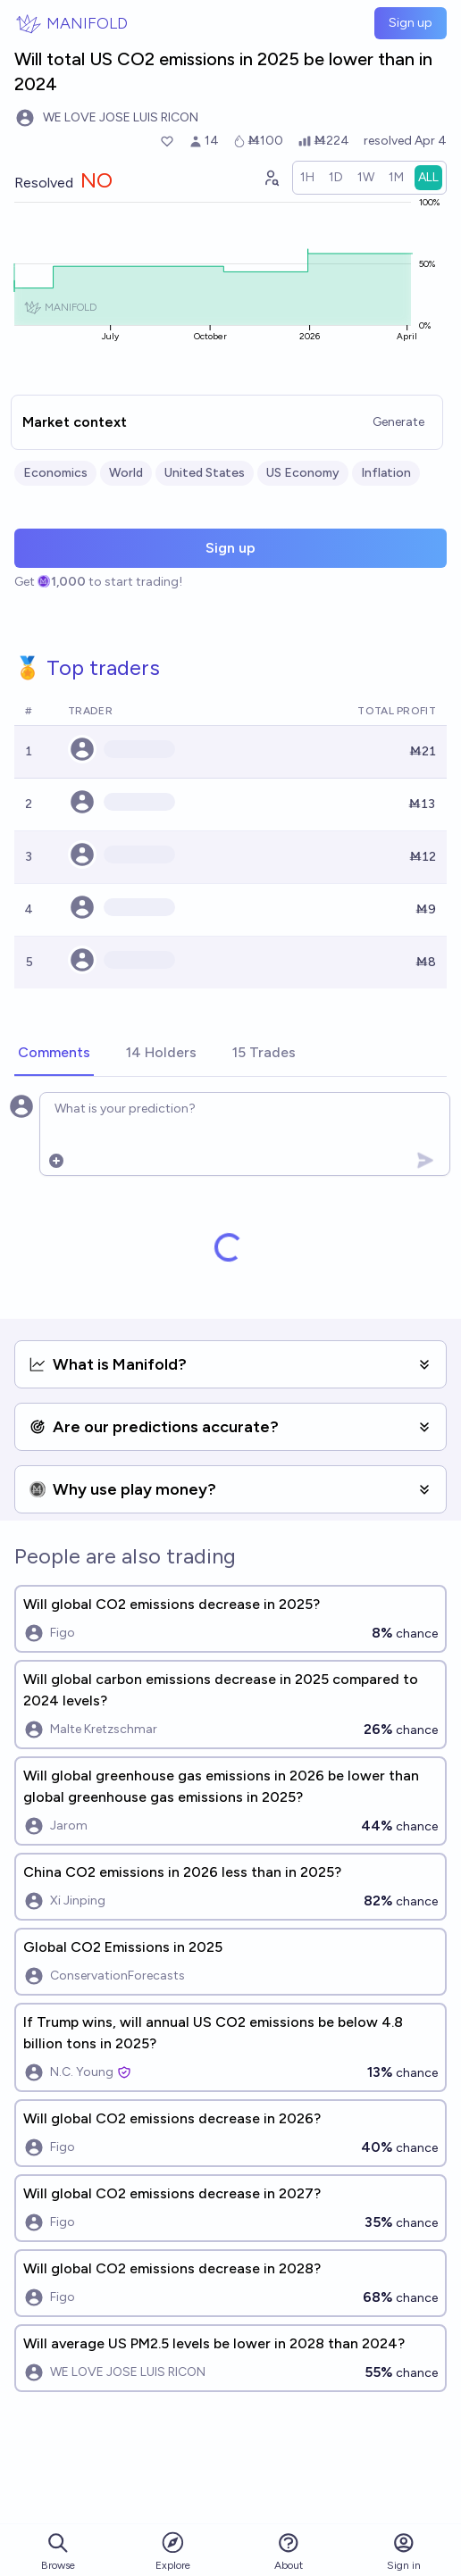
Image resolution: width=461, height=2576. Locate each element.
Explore (172, 2551)
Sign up (410, 22)
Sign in (404, 2551)
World (126, 472)
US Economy (302, 472)
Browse (58, 2551)
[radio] (307, 177)
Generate (398, 421)
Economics (55, 472)
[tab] (54, 1053)
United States (204, 472)
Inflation (386, 472)
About (288, 2551)
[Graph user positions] (271, 177)
